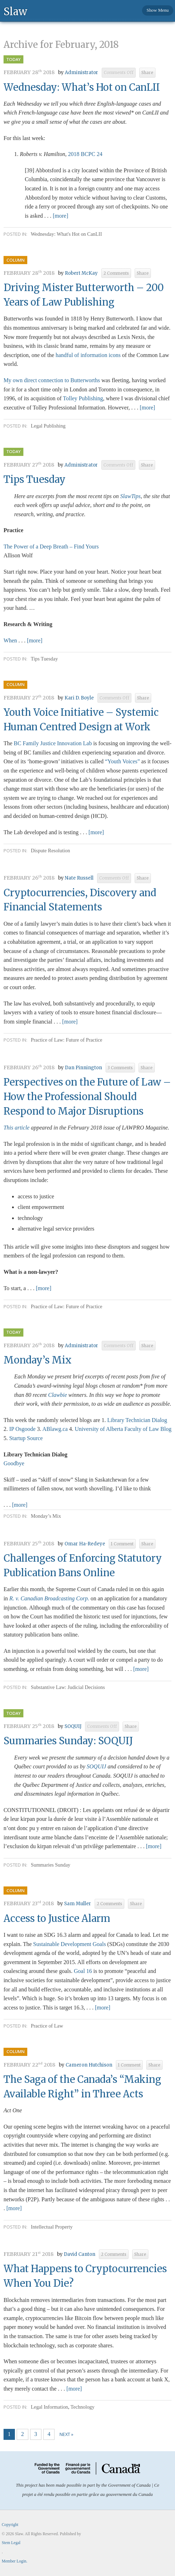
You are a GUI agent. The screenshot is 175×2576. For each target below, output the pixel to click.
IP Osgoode (22, 1429)
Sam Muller (77, 1904)
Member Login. (14, 2561)
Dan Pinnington (83, 1068)
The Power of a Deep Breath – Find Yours (51, 546)
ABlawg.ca (55, 1429)
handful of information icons (88, 355)
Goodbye (14, 1463)
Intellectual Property (52, 2227)
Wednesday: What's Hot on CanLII (66, 234)
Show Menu (158, 10)
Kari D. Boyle (79, 698)
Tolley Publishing (83, 398)
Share (147, 72)
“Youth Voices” (122, 761)
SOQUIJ (72, 1726)
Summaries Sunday (50, 1865)
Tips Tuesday (35, 479)
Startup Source (26, 1438)
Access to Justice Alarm (57, 1918)
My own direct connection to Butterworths (52, 380)
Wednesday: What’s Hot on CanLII (82, 87)
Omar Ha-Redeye (84, 1544)
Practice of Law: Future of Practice (66, 1040)
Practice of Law (47, 2026)
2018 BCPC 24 (85, 154)
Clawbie (57, 1395)
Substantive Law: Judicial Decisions (68, 1687)
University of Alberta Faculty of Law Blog (123, 1429)
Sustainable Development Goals (69, 1944)
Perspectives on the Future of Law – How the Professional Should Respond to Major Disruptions (87, 1096)
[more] (60, 216)
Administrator (81, 72)
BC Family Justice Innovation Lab (53, 743)
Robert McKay (81, 273)
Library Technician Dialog (136, 1420)
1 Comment (122, 1543)
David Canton (79, 2254)
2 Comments (116, 273)
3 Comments (120, 1067)
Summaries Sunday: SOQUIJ (68, 1741)
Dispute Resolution (50, 850)
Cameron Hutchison (89, 2065)
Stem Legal (11, 2543)
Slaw (15, 11)
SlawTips (130, 496)
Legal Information (49, 2407)
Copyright (10, 2524)
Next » (66, 2434)
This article (16, 1128)
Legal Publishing (48, 426)
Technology (82, 2407)
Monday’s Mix (38, 1360)
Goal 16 (83, 1971)
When (11, 640)
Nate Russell (79, 878)
